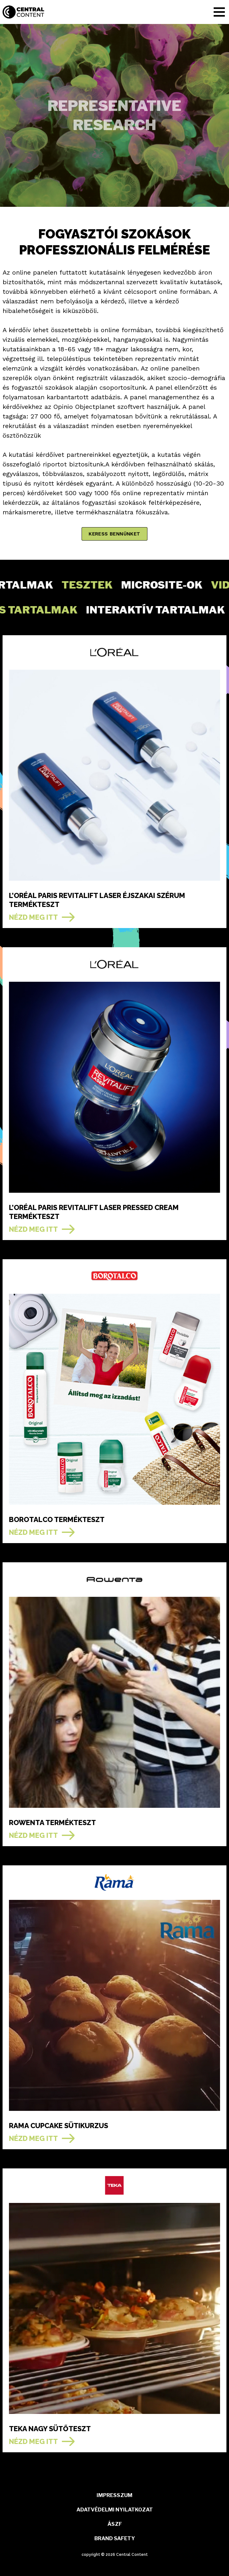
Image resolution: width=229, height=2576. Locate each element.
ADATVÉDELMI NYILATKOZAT (114, 2510)
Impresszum (114, 2495)
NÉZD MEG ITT (33, 917)
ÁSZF (114, 2524)
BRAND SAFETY (114, 2538)
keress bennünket (114, 534)
